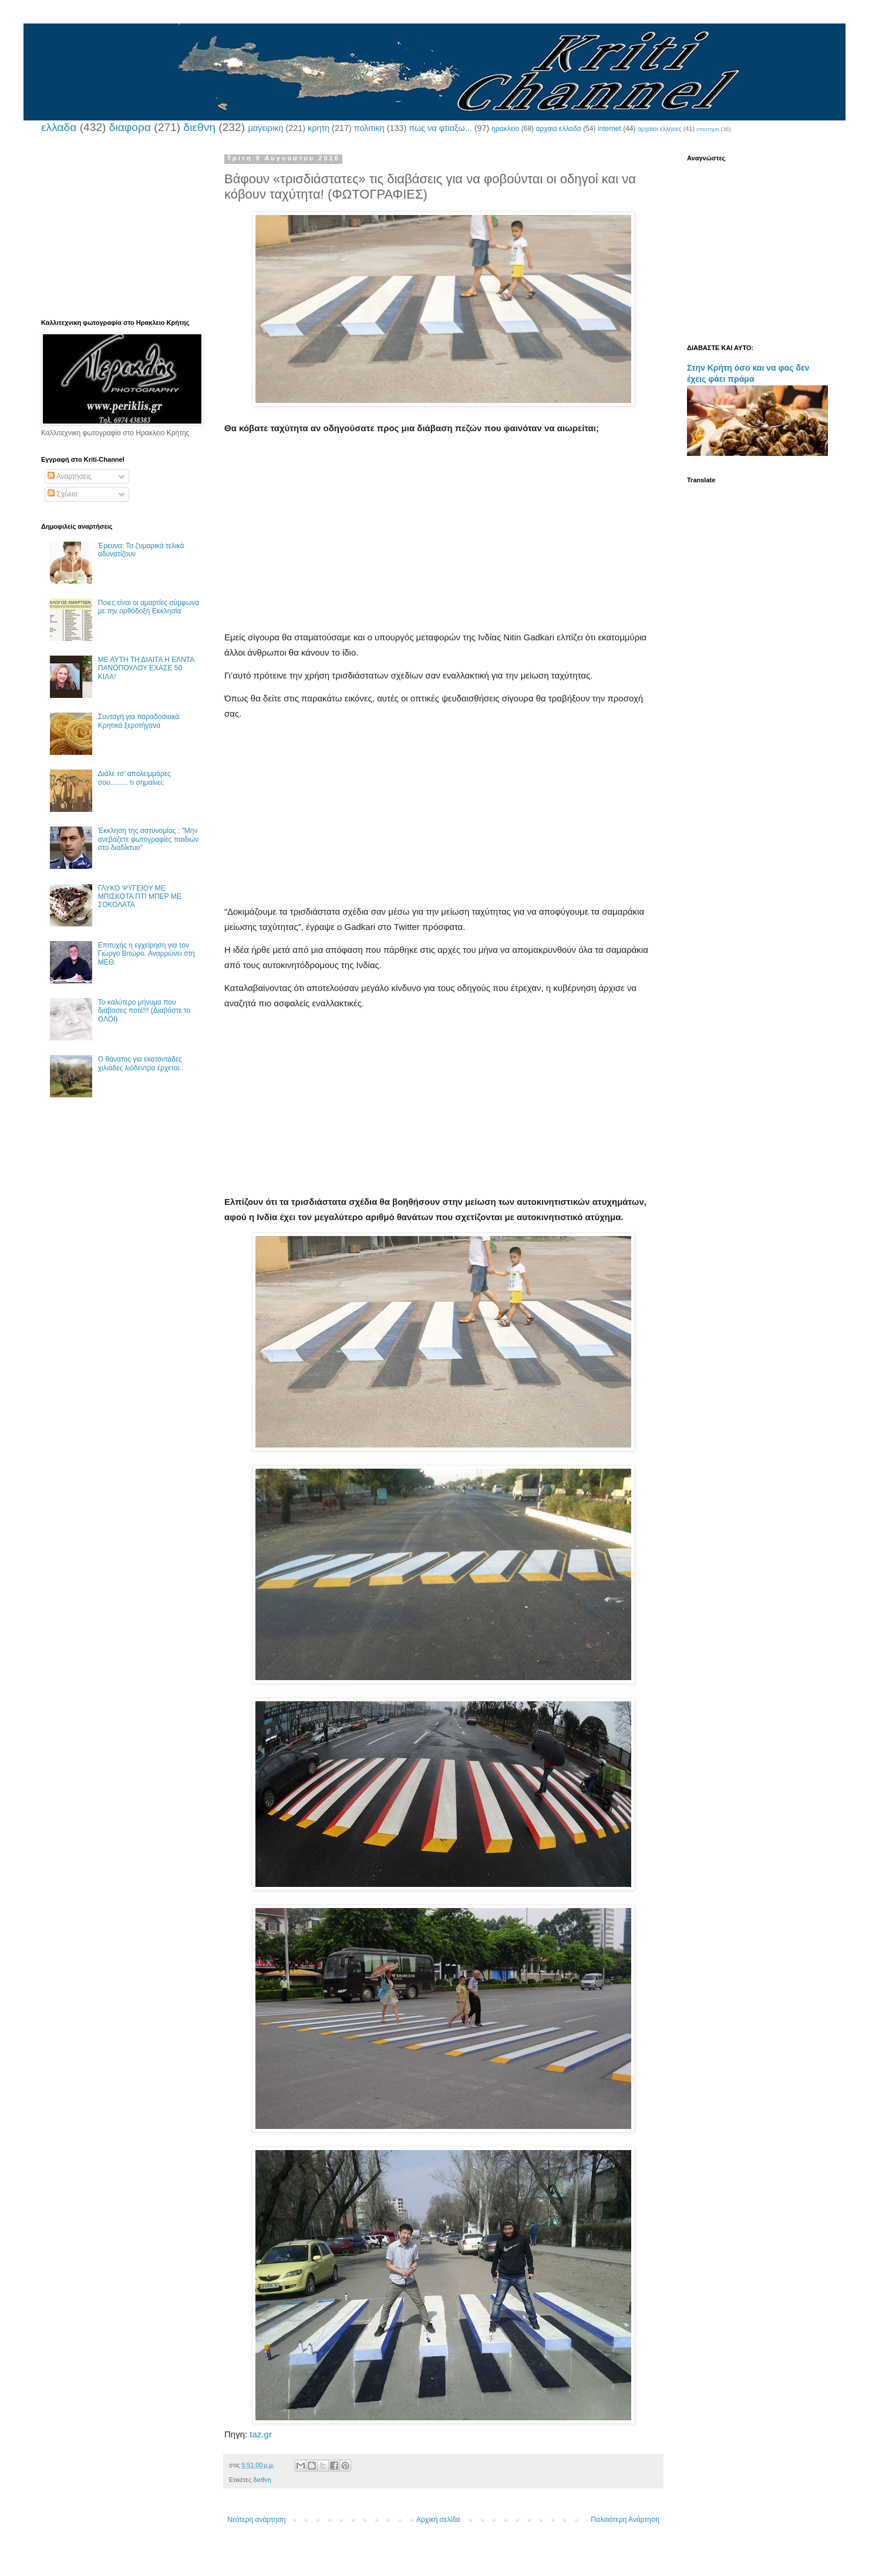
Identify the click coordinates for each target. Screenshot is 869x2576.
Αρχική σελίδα (438, 2519)
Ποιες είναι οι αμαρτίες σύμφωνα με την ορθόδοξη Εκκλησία (148, 607)
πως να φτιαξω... (440, 128)
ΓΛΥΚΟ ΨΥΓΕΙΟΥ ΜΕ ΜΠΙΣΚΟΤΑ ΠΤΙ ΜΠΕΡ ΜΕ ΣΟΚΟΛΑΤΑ (139, 896)
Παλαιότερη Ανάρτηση (625, 2519)
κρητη (318, 128)
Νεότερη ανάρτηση (256, 2519)
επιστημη (707, 129)
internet (609, 129)
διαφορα (130, 127)
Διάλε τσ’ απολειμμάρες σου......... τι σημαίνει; (134, 778)
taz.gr (261, 2434)
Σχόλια (63, 494)
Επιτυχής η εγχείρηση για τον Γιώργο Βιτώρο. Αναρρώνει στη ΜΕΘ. (146, 953)
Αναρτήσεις (70, 476)
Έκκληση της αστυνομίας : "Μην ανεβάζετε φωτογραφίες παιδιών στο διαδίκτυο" (148, 839)
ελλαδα (58, 127)
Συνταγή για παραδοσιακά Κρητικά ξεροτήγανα (138, 721)
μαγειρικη (265, 128)
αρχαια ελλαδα (558, 129)
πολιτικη (369, 128)
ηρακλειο (505, 129)
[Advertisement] (443, 547)
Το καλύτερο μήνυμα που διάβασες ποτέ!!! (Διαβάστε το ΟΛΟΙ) (144, 1010)
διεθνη (199, 127)
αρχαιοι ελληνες (660, 128)
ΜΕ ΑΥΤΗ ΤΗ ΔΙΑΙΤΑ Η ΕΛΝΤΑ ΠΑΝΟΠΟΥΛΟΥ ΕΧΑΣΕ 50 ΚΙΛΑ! (146, 668)
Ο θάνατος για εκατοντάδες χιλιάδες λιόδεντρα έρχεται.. (141, 1063)
